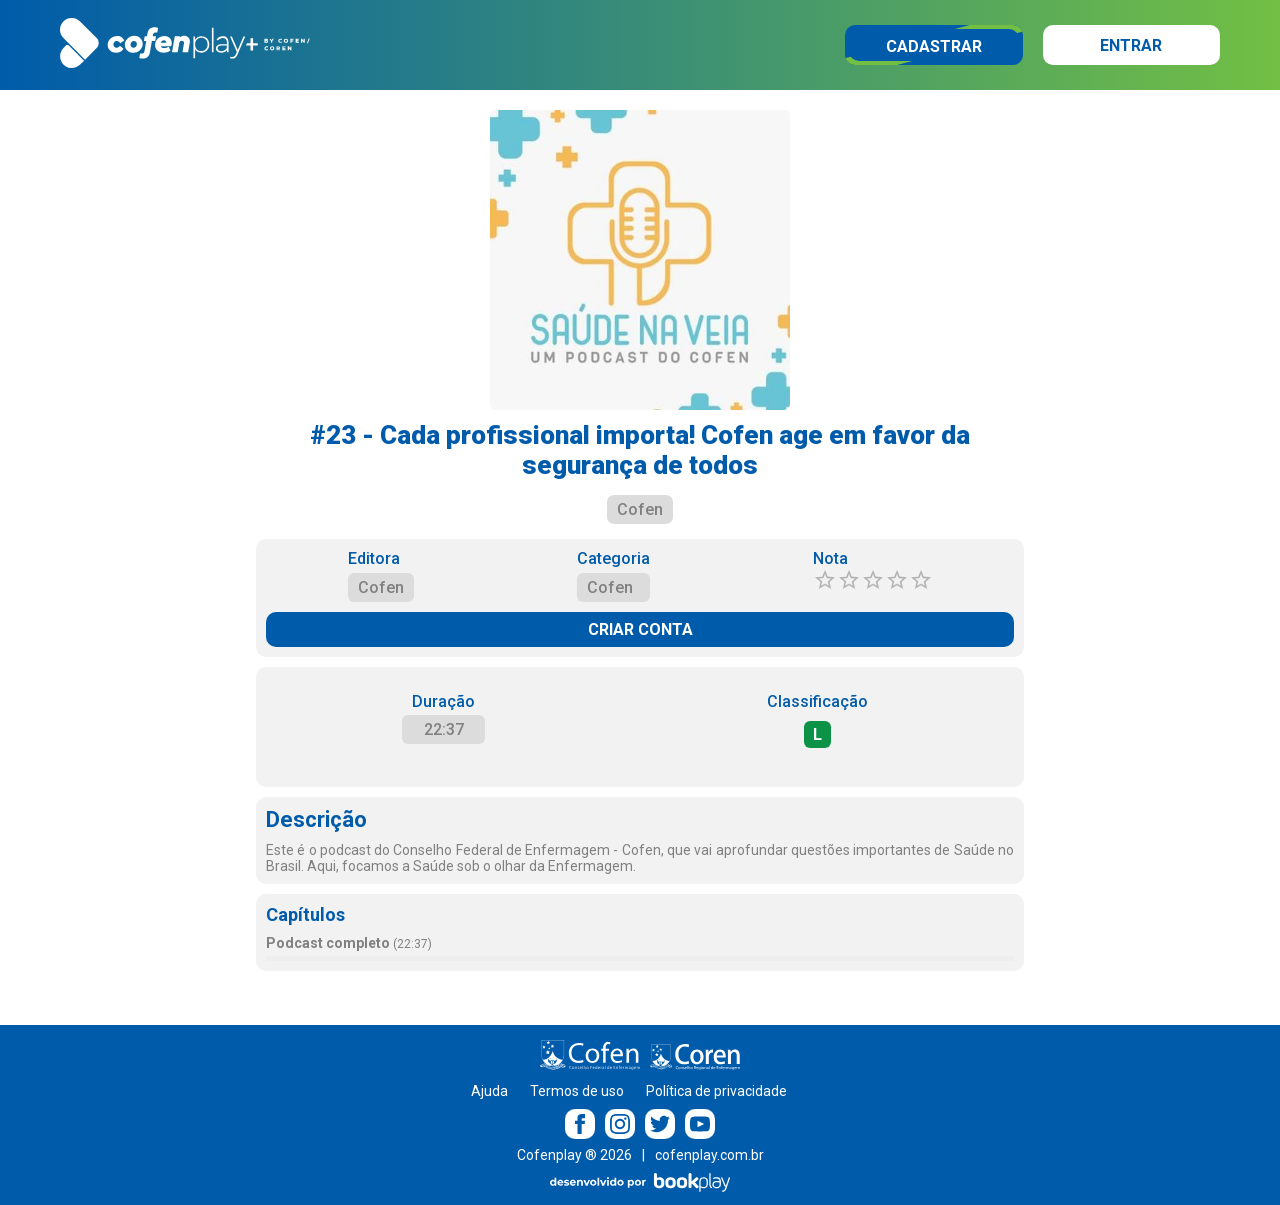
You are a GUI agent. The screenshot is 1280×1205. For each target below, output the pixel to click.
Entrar (1131, 45)
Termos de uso (577, 1091)
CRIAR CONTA (640, 629)
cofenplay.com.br (709, 1155)
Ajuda (489, 1091)
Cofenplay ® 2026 (574, 1155)
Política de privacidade (716, 1091)
